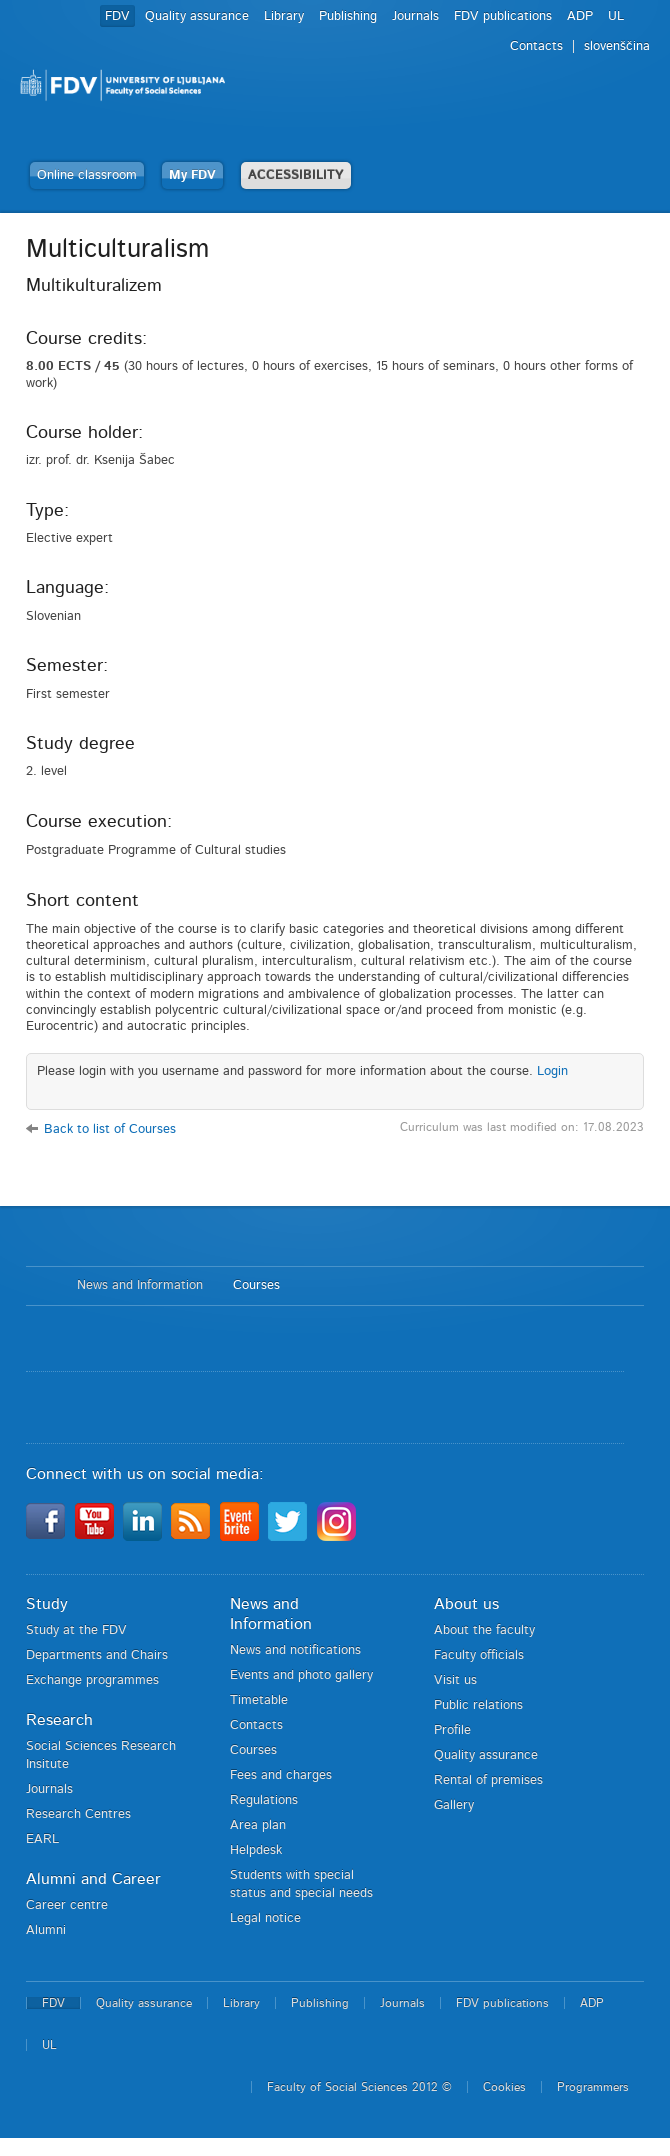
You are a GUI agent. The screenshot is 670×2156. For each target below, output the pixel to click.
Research (59, 1720)
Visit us (455, 1680)
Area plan (258, 1825)
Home (41, 1286)
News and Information (140, 1285)
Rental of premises (488, 1780)
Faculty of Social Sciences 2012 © (359, 2087)
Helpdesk (256, 1850)
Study (47, 1604)
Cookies (504, 2087)
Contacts (536, 46)
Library (284, 16)
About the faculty (484, 1630)
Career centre (67, 1905)
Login (552, 1071)
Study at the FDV (76, 1630)
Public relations (478, 1705)
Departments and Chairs (97, 1655)
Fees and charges (281, 1775)
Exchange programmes (92, 1680)
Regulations (264, 1800)
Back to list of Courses (110, 1129)
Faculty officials (479, 1655)
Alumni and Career (93, 1879)
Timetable (259, 1700)
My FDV (192, 175)
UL (616, 16)
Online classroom (87, 175)
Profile (452, 1730)
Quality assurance (197, 16)
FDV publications (503, 16)
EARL (42, 1839)
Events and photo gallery (301, 1675)
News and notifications (295, 1650)
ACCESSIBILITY (296, 175)
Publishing (348, 16)
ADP (580, 16)
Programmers (593, 2087)
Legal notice (265, 1918)
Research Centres (78, 1814)
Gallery (454, 1805)
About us (466, 1604)
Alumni (46, 1930)
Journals (415, 16)
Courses (256, 1285)
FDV (117, 16)
